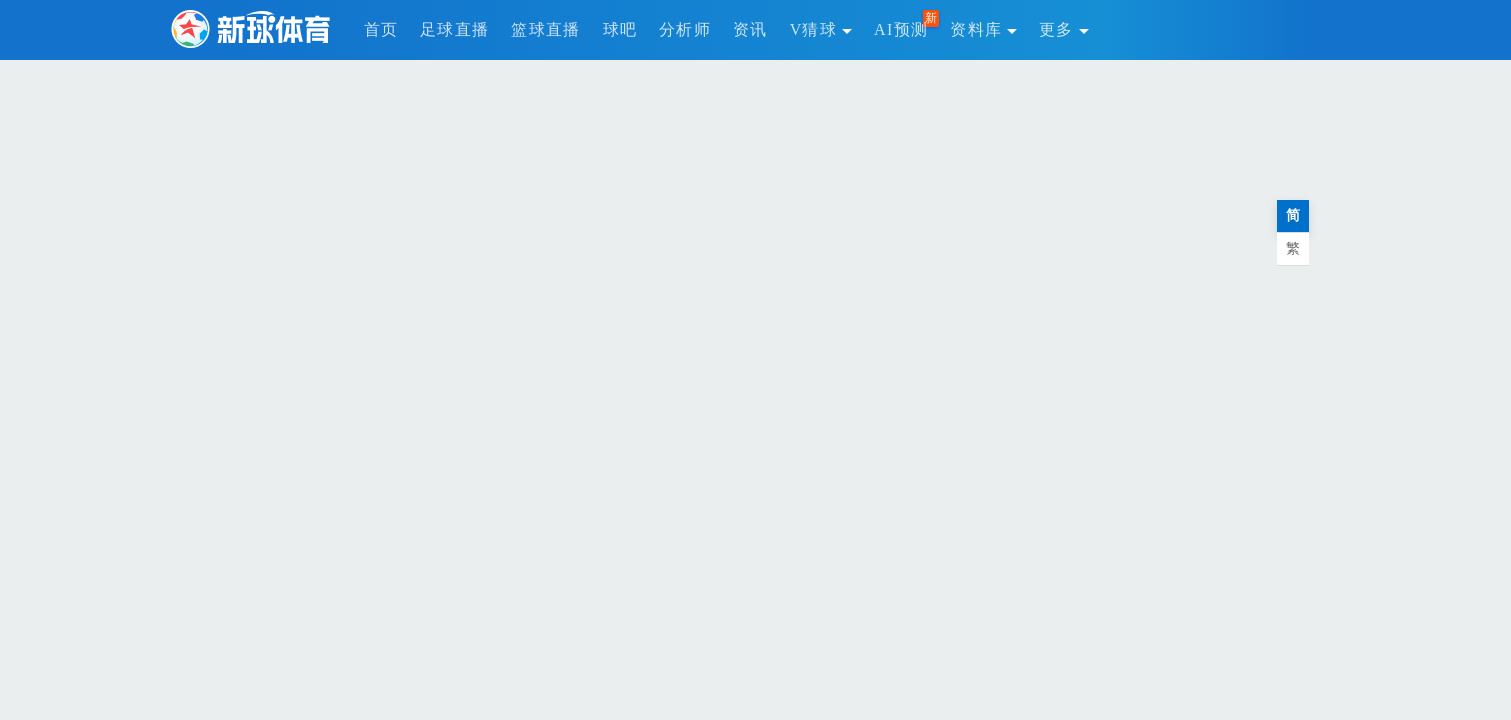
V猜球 (821, 29)
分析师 (685, 29)
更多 (1064, 29)
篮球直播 (545, 29)
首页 (381, 29)
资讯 (750, 29)
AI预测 (901, 29)
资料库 (983, 29)
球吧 (620, 29)
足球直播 (454, 29)
